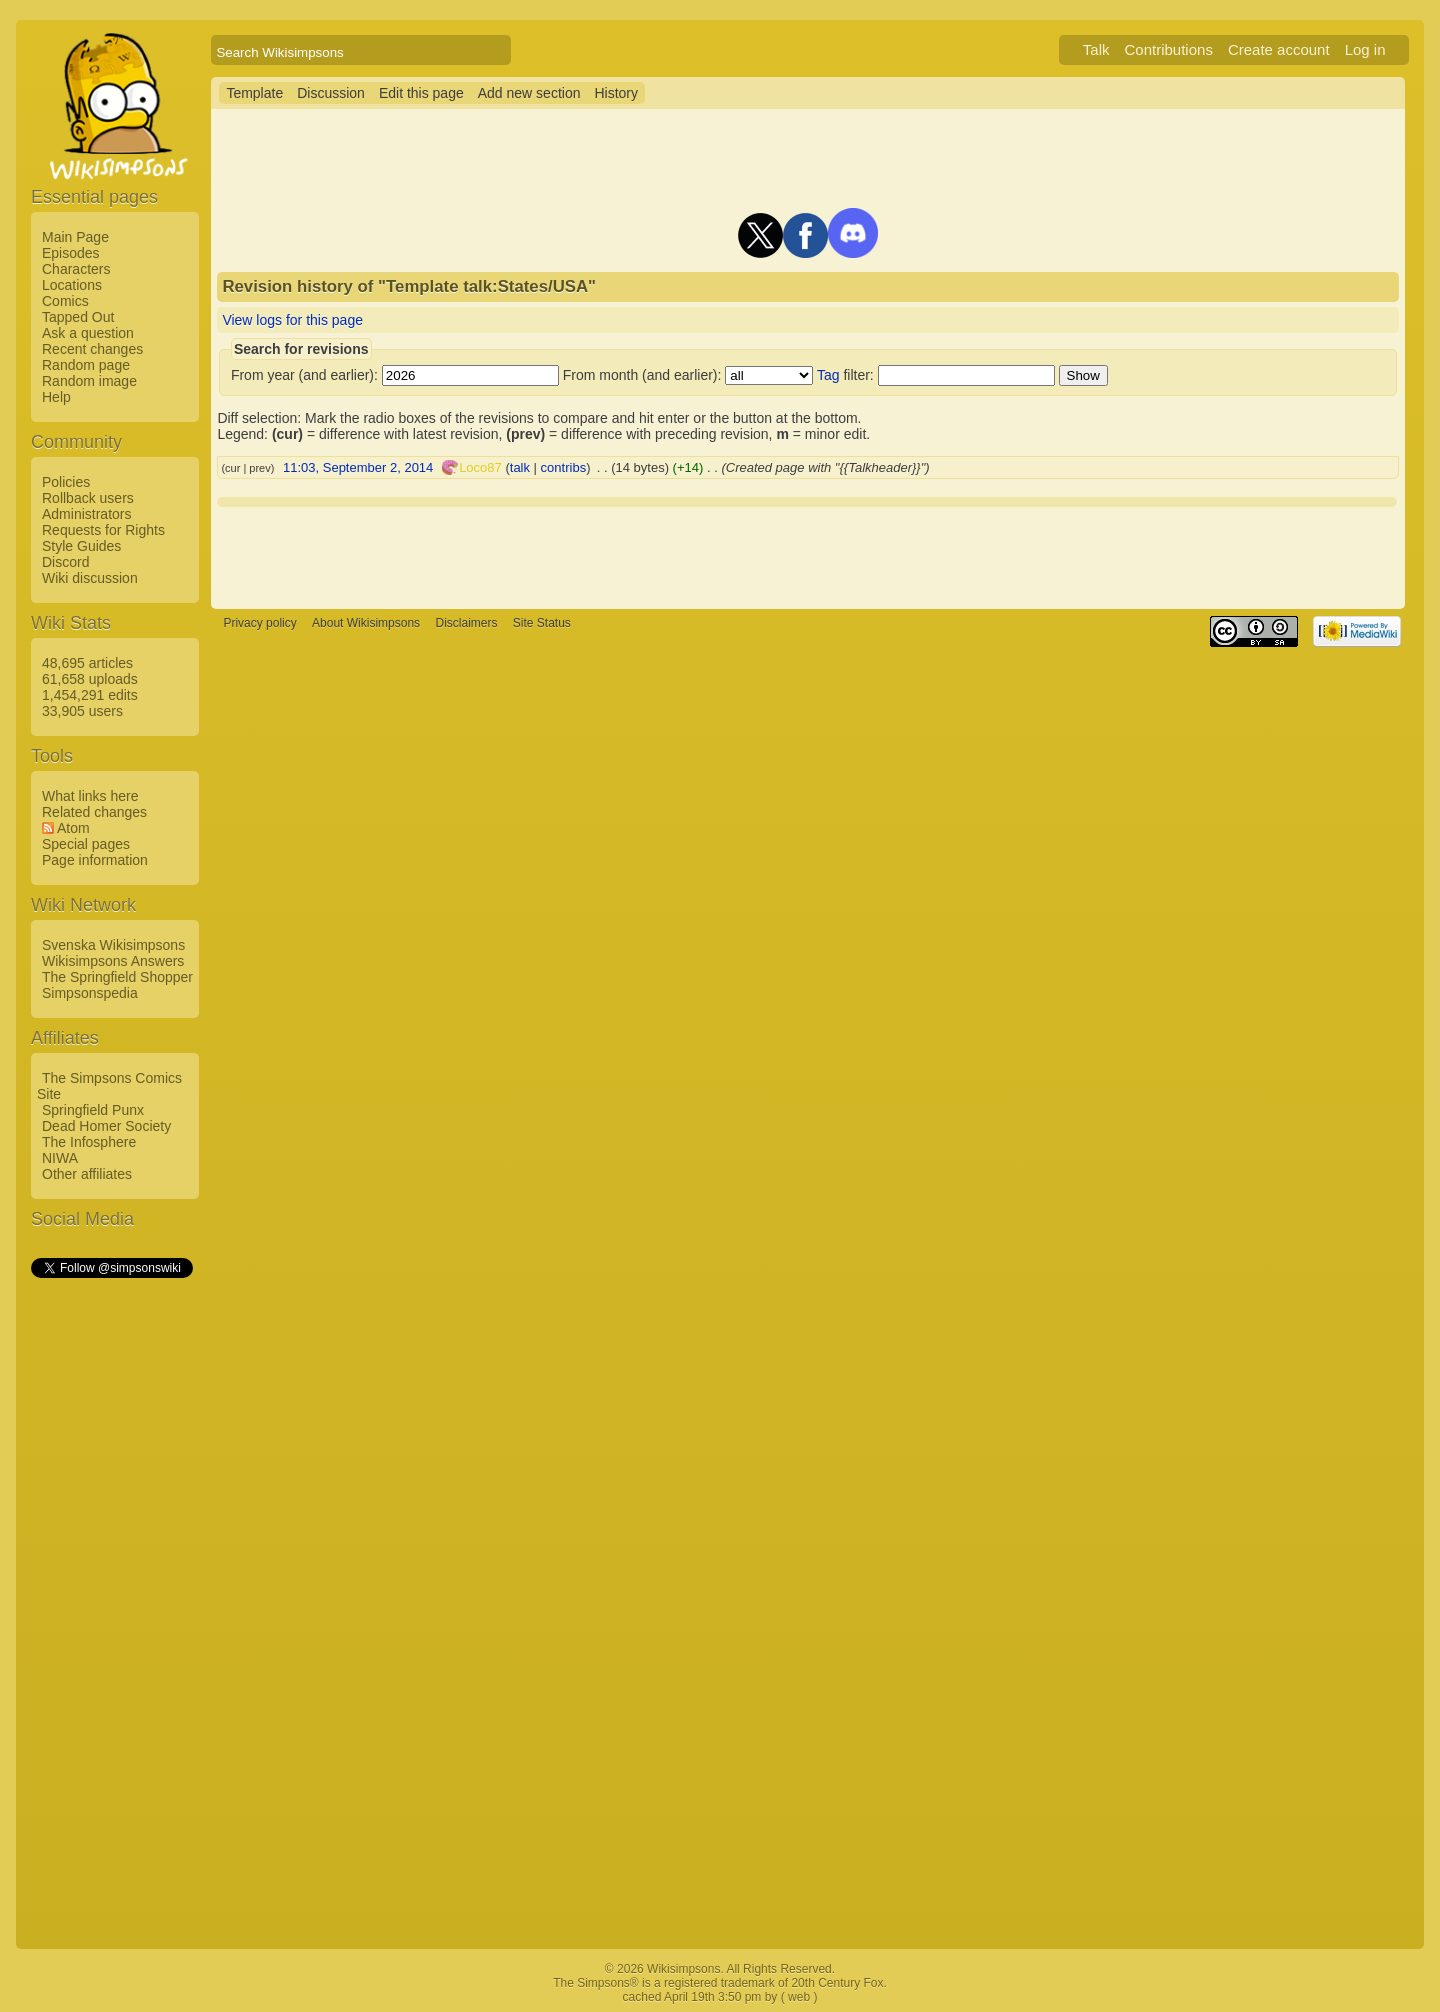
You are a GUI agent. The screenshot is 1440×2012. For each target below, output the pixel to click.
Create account (1279, 49)
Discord (65, 562)
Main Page (75, 237)
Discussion (331, 93)
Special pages (86, 844)
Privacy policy (259, 623)
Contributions (1169, 49)
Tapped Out (78, 317)
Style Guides (81, 546)
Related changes (94, 812)
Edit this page (421, 93)
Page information (95, 860)
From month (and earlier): (642, 375)
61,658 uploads (90, 679)
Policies (66, 482)
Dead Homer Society (106, 1126)
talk (520, 467)
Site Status (542, 623)
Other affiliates (87, 1174)
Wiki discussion (90, 578)
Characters (76, 269)
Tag (828, 375)
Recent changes (92, 349)
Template (254, 93)
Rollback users (88, 498)
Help (56, 397)
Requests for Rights (103, 530)
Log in (1365, 49)
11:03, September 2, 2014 (358, 467)
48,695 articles (87, 663)
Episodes (71, 253)
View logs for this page (292, 320)
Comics (65, 301)
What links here (90, 796)
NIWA (60, 1158)
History (616, 93)
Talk (1096, 49)
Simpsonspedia (90, 993)
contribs (564, 467)
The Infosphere (89, 1142)
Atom (73, 828)
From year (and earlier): (304, 375)
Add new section (529, 93)
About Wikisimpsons (366, 623)
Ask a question (88, 333)
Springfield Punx (93, 1110)
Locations (72, 285)
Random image (89, 381)
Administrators (86, 514)
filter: (845, 375)
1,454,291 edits (90, 695)
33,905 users (82, 711)
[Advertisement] (111, 1581)
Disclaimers (466, 623)
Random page (86, 365)
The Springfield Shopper (117, 977)
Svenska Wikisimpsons (113, 945)
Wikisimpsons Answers (113, 961)
